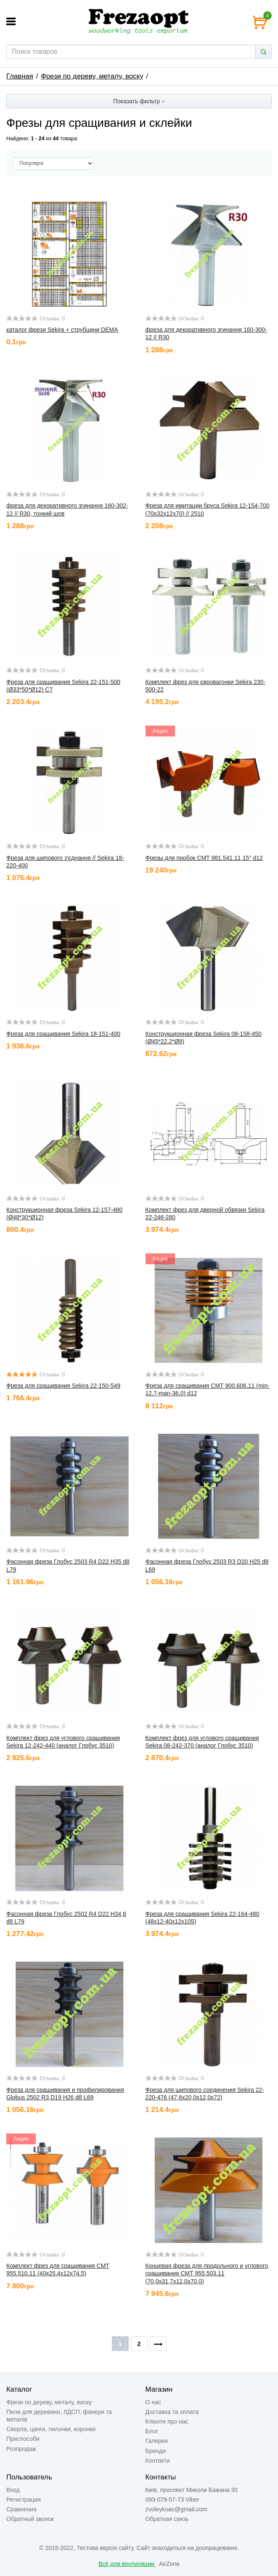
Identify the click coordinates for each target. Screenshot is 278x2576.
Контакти (158, 2460)
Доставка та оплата (172, 2411)
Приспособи (23, 2438)
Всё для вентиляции (127, 2563)
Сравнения (21, 2509)
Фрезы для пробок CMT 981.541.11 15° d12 (204, 857)
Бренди (156, 2451)
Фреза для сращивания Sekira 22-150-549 (63, 1385)
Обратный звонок (30, 2519)
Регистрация (23, 2499)
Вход (13, 2490)
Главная (19, 76)
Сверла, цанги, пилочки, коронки (50, 2429)
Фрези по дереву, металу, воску (92, 76)
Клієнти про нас (167, 2421)
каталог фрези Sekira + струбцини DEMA (62, 329)
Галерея (157, 2440)
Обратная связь (167, 2519)
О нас (153, 2402)
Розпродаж (21, 2448)
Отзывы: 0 (52, 319)
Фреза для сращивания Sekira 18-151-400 (63, 1033)
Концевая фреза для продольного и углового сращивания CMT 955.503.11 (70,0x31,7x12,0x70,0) (207, 2273)
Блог (152, 2431)
